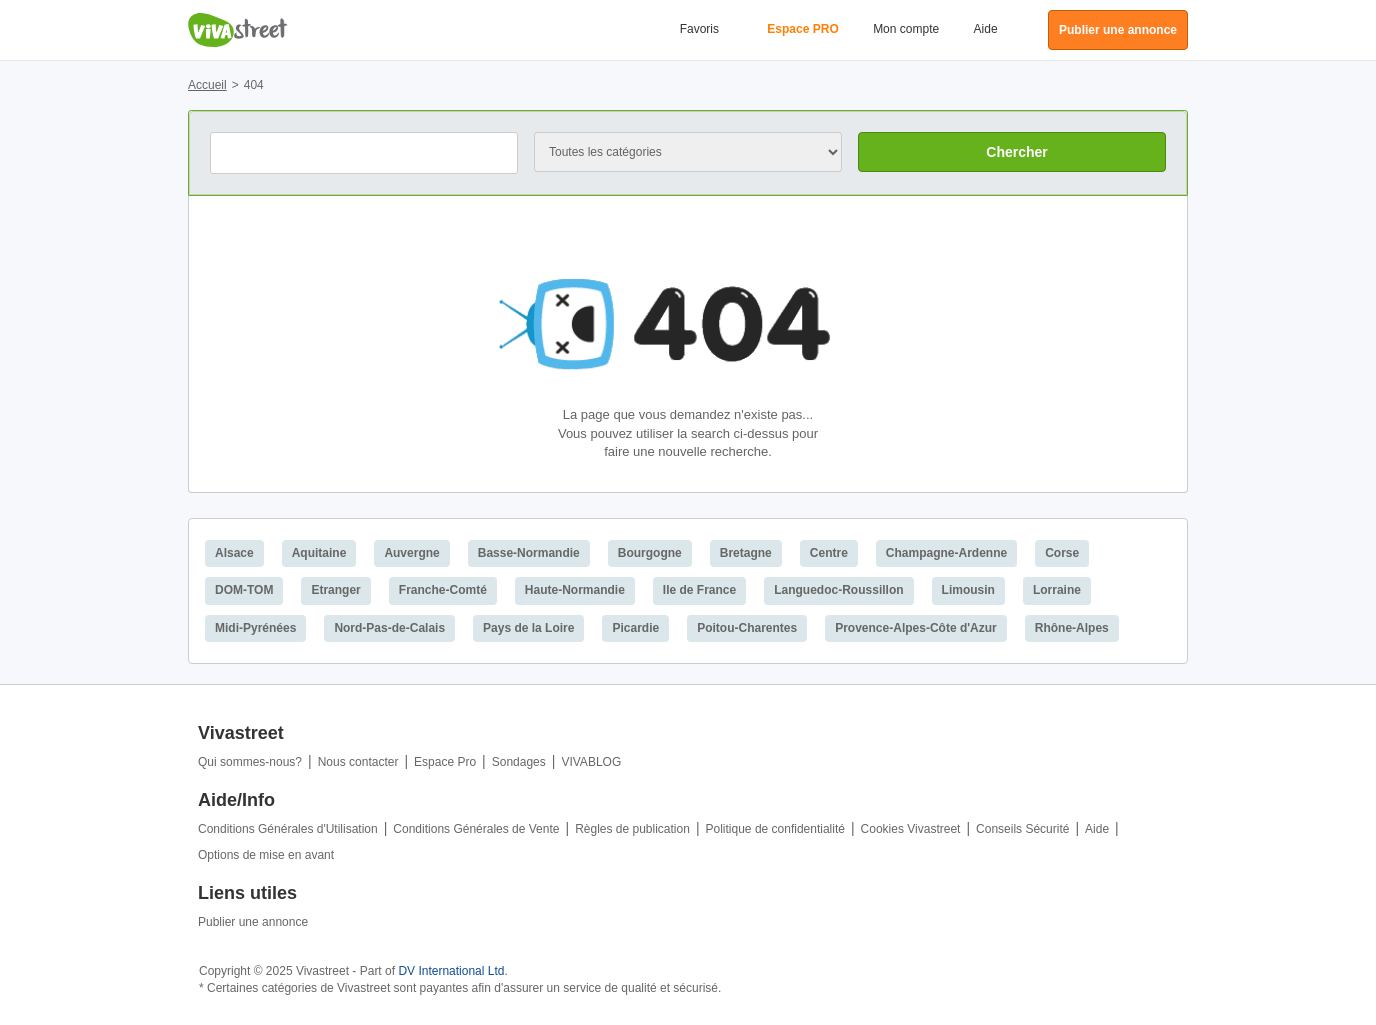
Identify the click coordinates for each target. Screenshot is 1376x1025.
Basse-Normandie (529, 553)
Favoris (699, 29)
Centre (829, 553)
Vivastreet (238, 30)
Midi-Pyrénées (255, 628)
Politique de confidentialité (775, 829)
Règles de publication (632, 829)
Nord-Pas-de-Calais (389, 628)
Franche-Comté (443, 590)
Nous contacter (358, 762)
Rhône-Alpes (1072, 628)
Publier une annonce (253, 922)
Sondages (519, 762)
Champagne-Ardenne (946, 553)
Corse (1062, 553)
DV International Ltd (451, 971)
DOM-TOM (244, 590)
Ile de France (699, 590)
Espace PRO (802, 29)
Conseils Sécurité (1022, 829)
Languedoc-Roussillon (838, 590)
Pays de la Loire (528, 628)
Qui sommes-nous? (250, 762)
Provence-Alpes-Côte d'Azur (916, 628)
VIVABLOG (591, 762)
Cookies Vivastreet (911, 829)
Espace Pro (445, 762)
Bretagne (746, 553)
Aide (986, 29)
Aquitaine (319, 553)
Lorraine (1057, 590)
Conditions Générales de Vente (476, 829)
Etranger (335, 590)
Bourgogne (650, 553)
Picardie (635, 628)
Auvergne (411, 553)
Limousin (968, 590)
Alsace (234, 553)
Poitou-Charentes (747, 628)
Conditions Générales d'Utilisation (288, 829)
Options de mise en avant (266, 855)
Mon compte (906, 29)
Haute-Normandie (575, 590)
